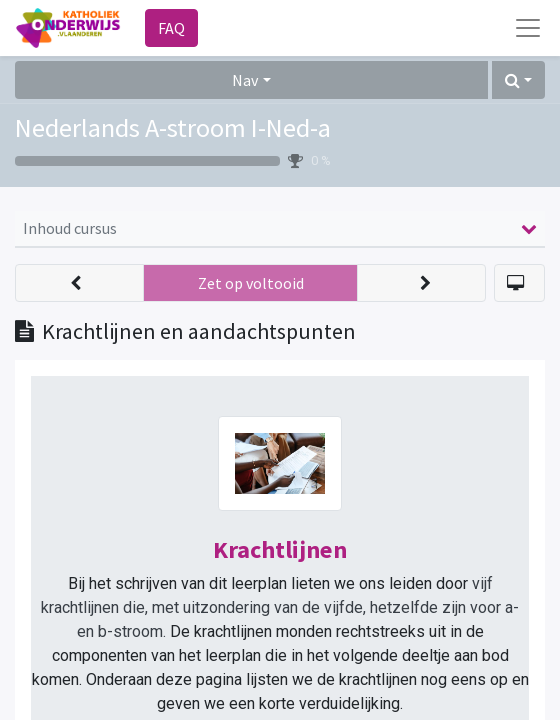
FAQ (171, 28)
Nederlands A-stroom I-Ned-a (173, 127)
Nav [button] (245, 80)
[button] (518, 80)
